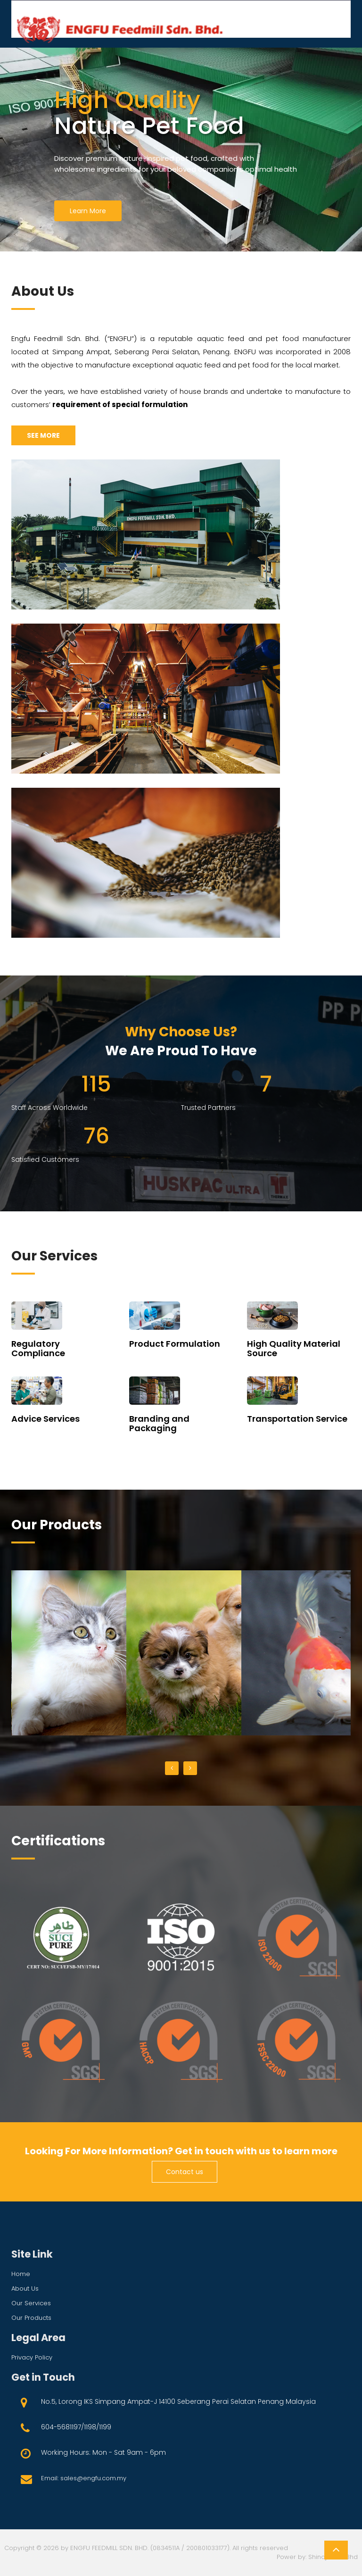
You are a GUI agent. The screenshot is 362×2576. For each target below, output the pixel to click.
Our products (31, 2317)
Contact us (184, 2171)
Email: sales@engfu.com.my (83, 2478)
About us (25, 2288)
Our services (31, 2303)
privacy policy (31, 2357)
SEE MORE (43, 435)
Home (20, 2273)
